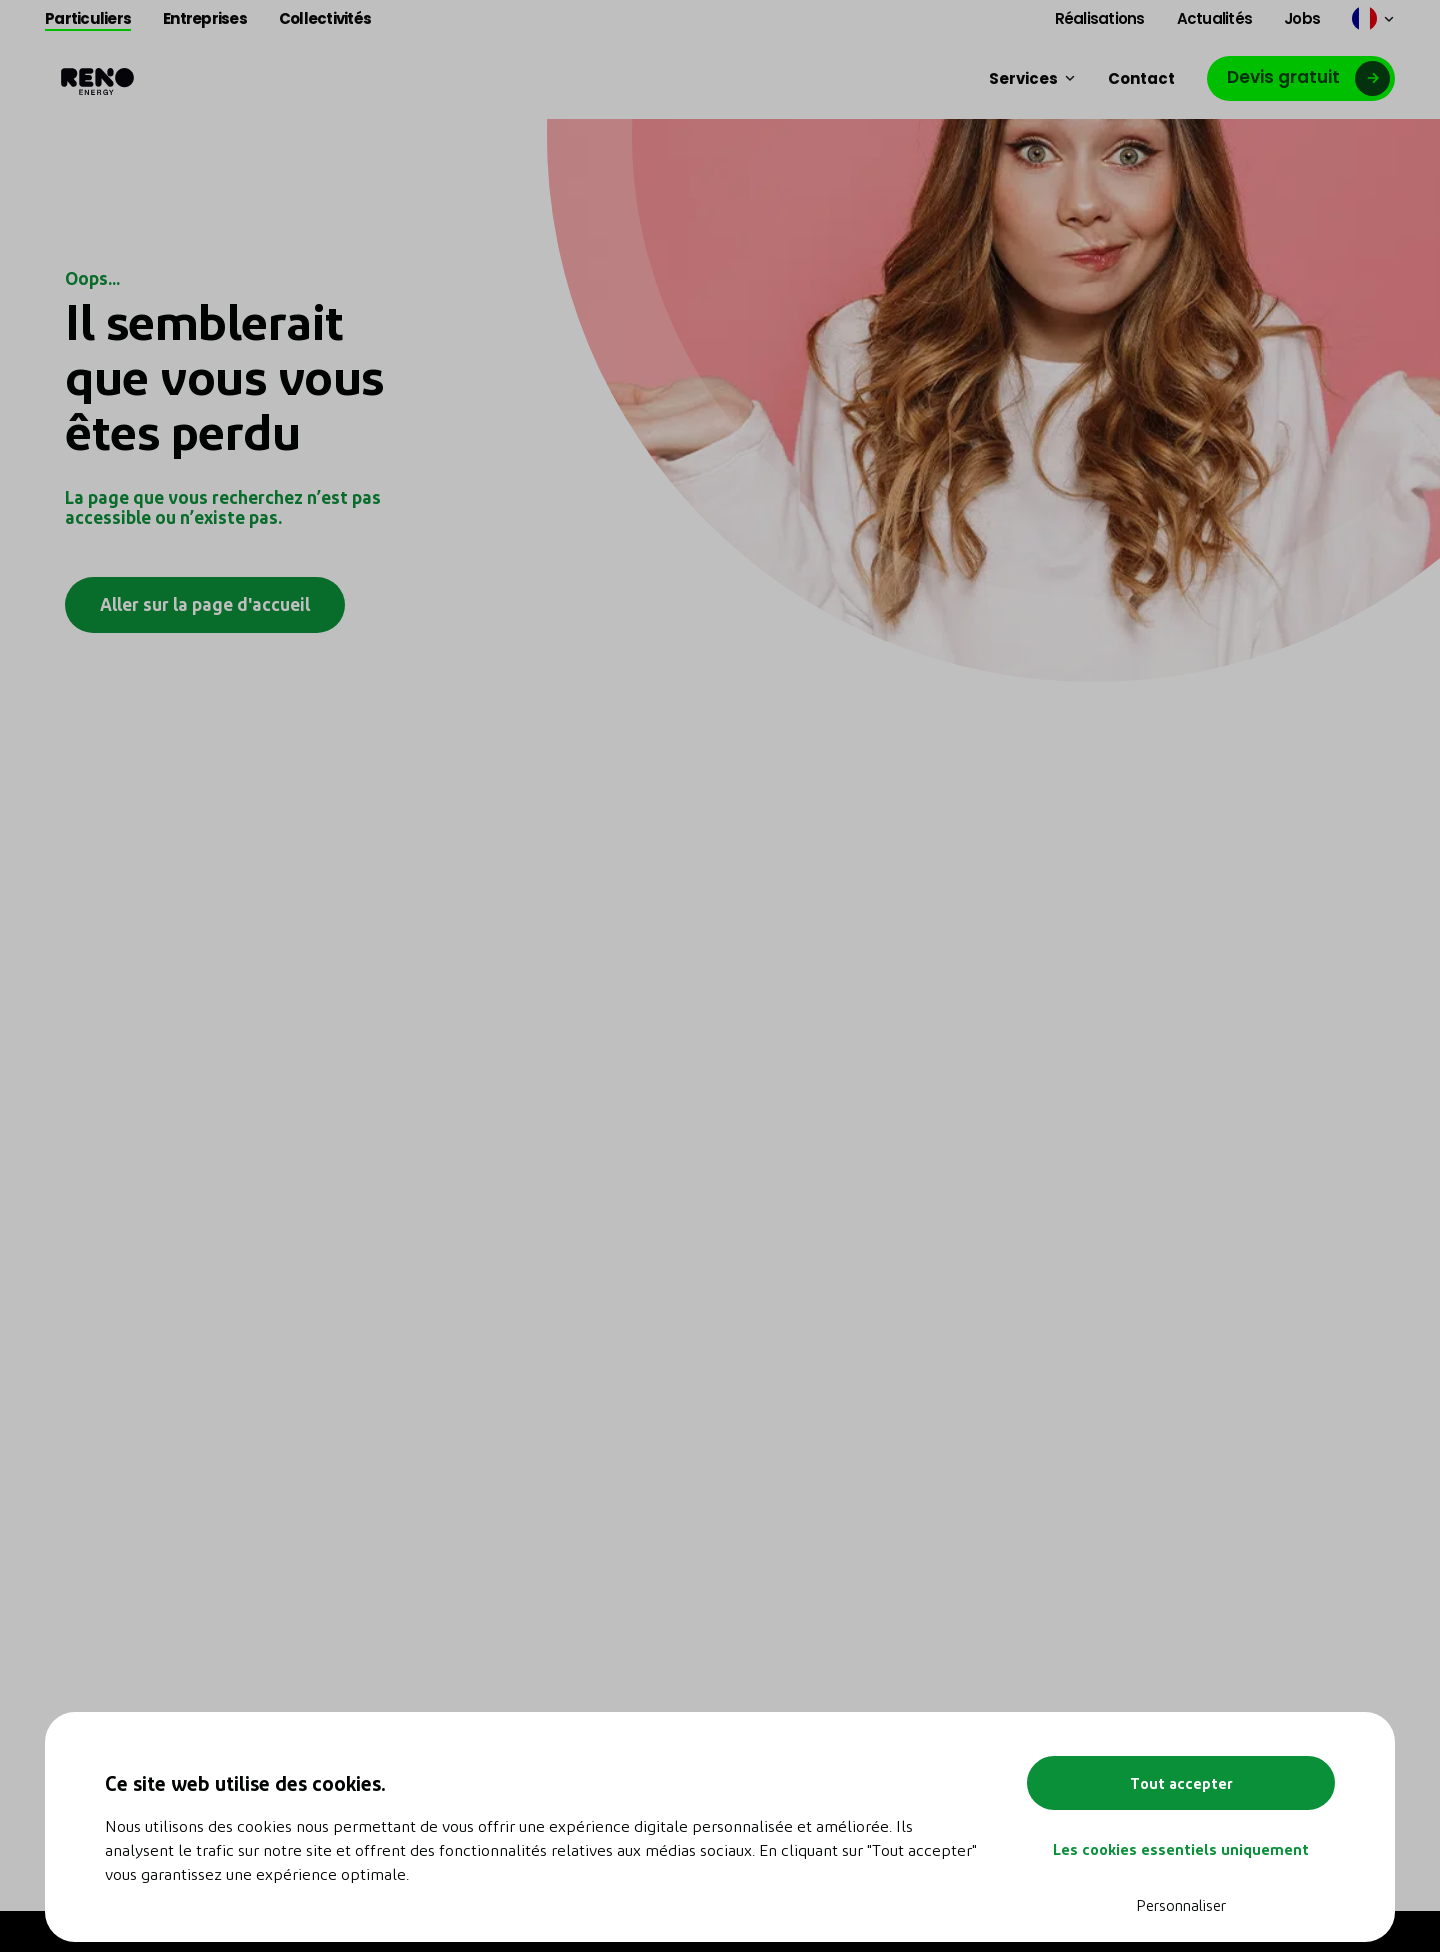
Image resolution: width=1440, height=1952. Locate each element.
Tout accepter (1181, 1783)
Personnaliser (1181, 1905)
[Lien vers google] (1301, 78)
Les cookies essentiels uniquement (1181, 1849)
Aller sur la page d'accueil (205, 603)
